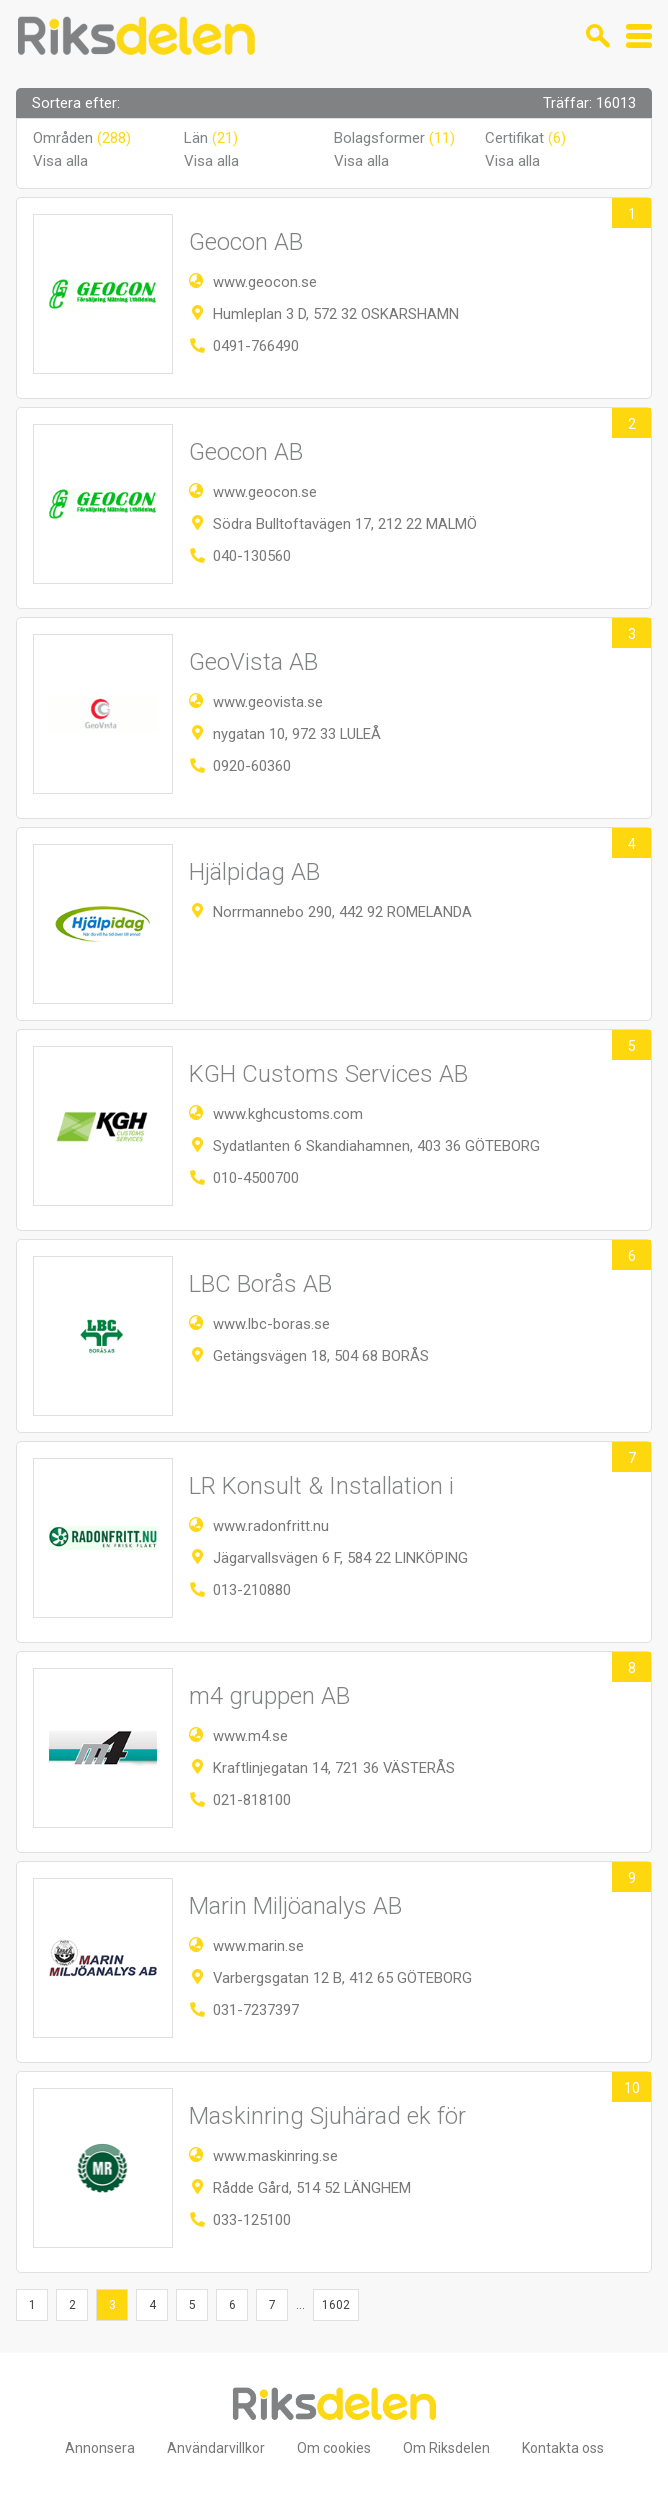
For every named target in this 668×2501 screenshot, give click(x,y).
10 (632, 2088)
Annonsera (100, 2448)
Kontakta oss (563, 2448)
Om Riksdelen (446, 2448)
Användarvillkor (216, 2448)
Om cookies (334, 2448)
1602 (336, 2305)
